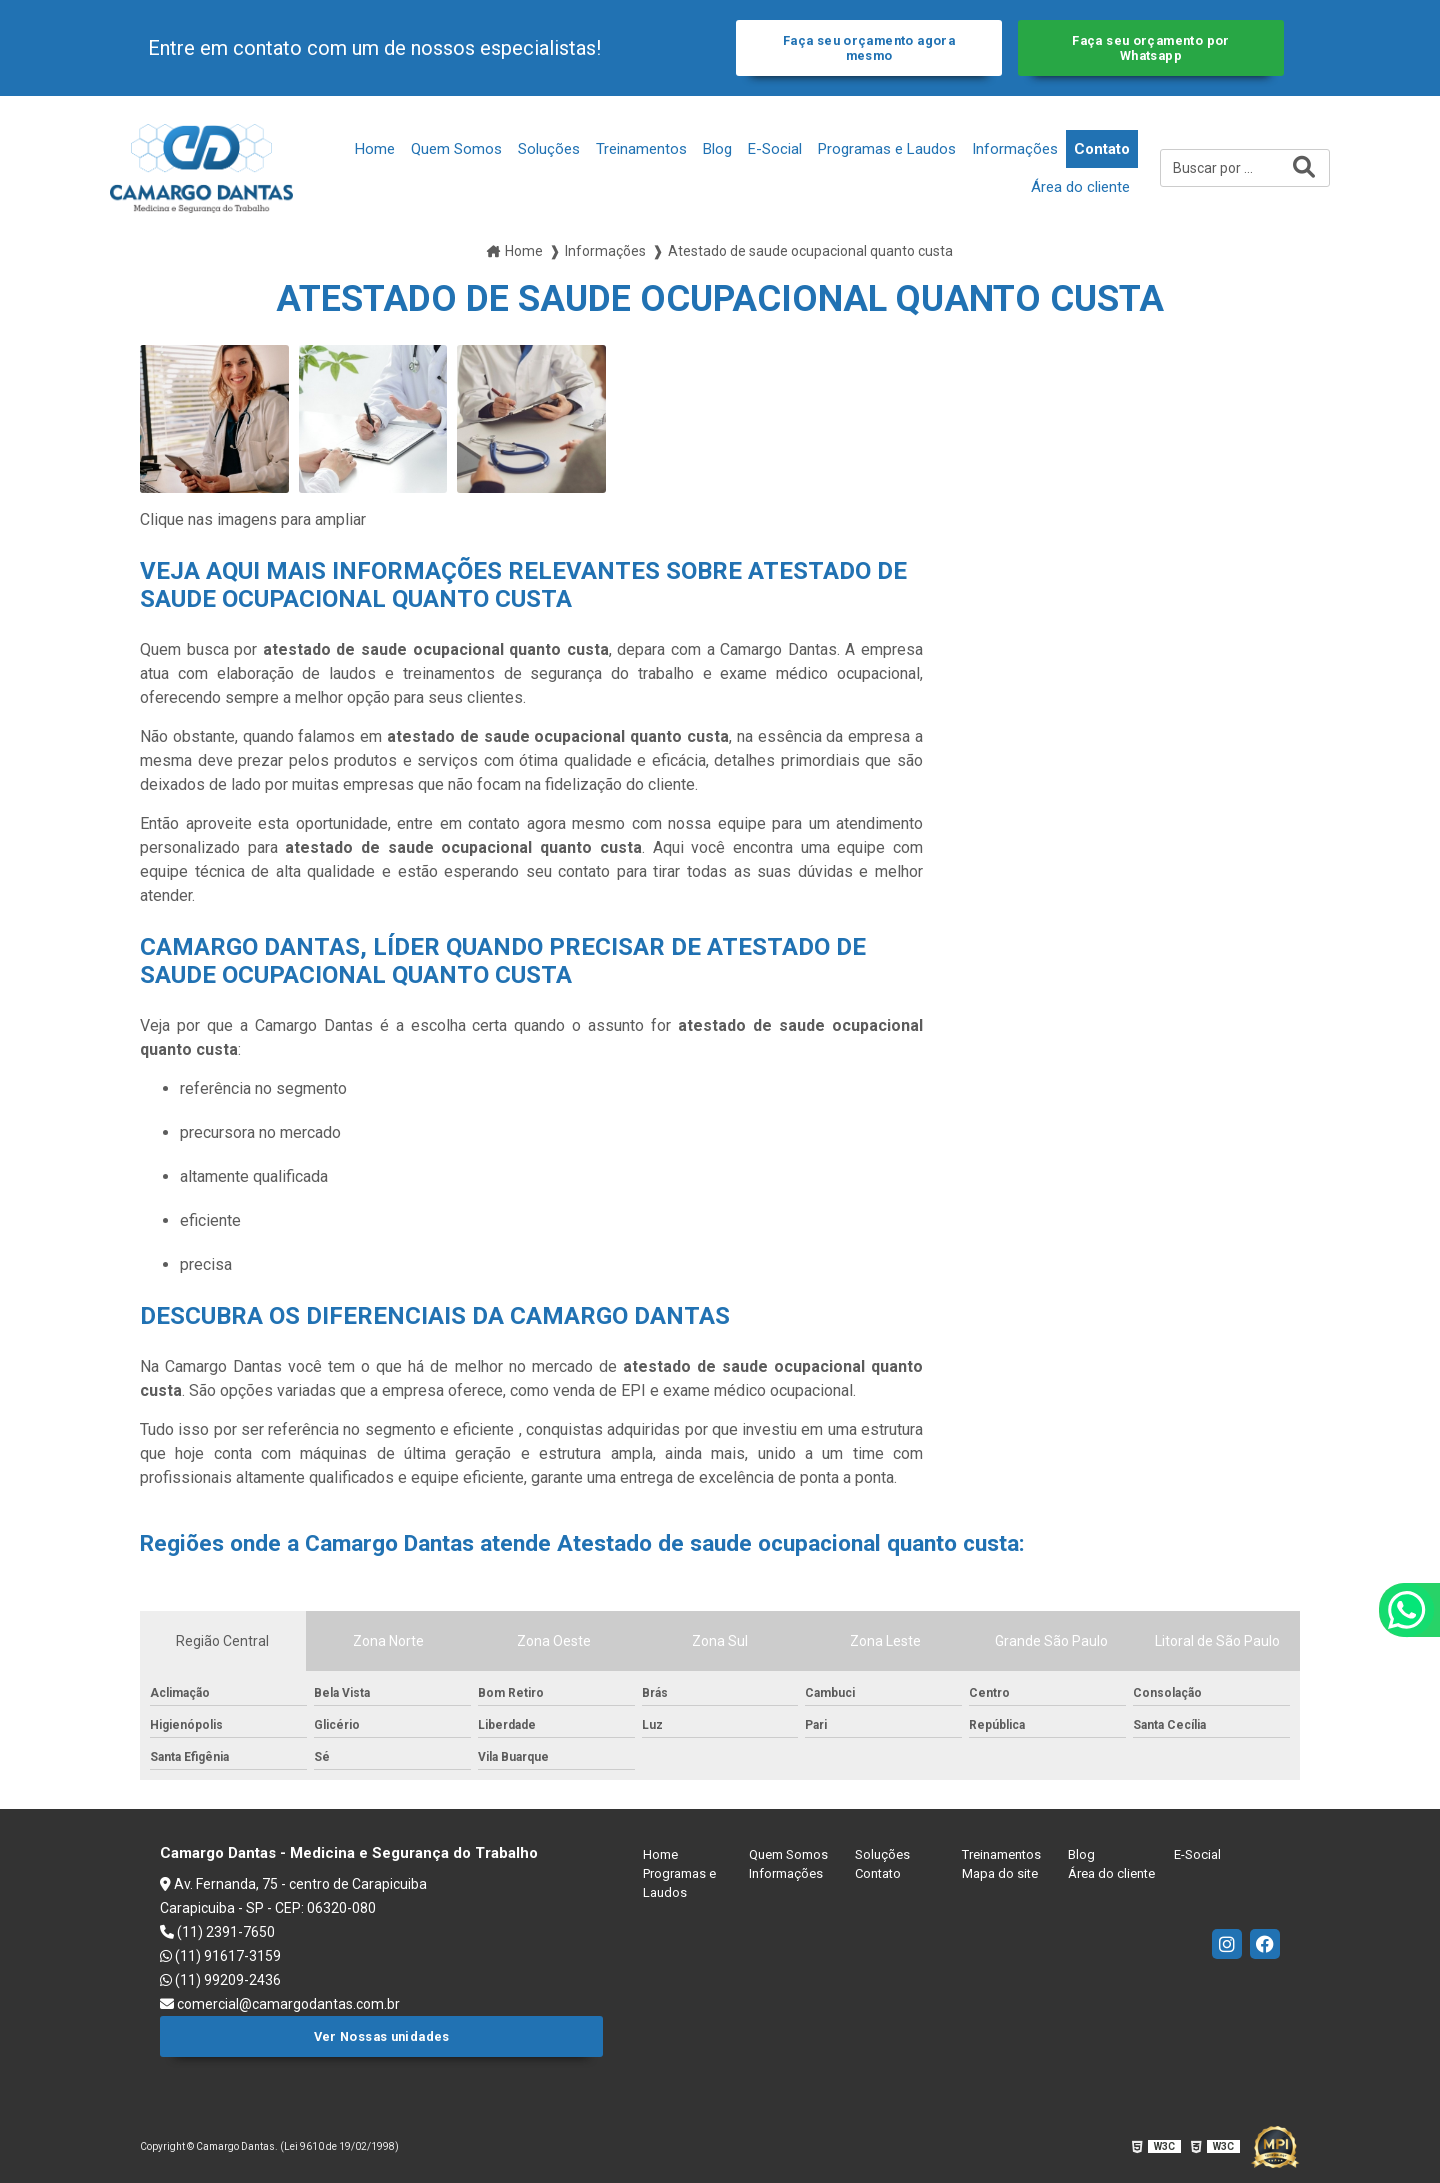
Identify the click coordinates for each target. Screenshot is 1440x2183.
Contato (1102, 149)
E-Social (775, 149)
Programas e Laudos (887, 149)
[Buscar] (1304, 168)
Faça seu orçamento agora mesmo (869, 48)
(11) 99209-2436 (220, 1980)
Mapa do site (1000, 1873)
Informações (1015, 149)
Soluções (549, 149)
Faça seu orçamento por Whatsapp (1150, 48)
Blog (717, 149)
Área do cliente (1080, 187)
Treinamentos (641, 149)
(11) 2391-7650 (217, 1932)
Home (375, 149)
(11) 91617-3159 (220, 1956)
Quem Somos (456, 149)
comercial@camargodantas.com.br (280, 2004)
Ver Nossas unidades (382, 2036)
